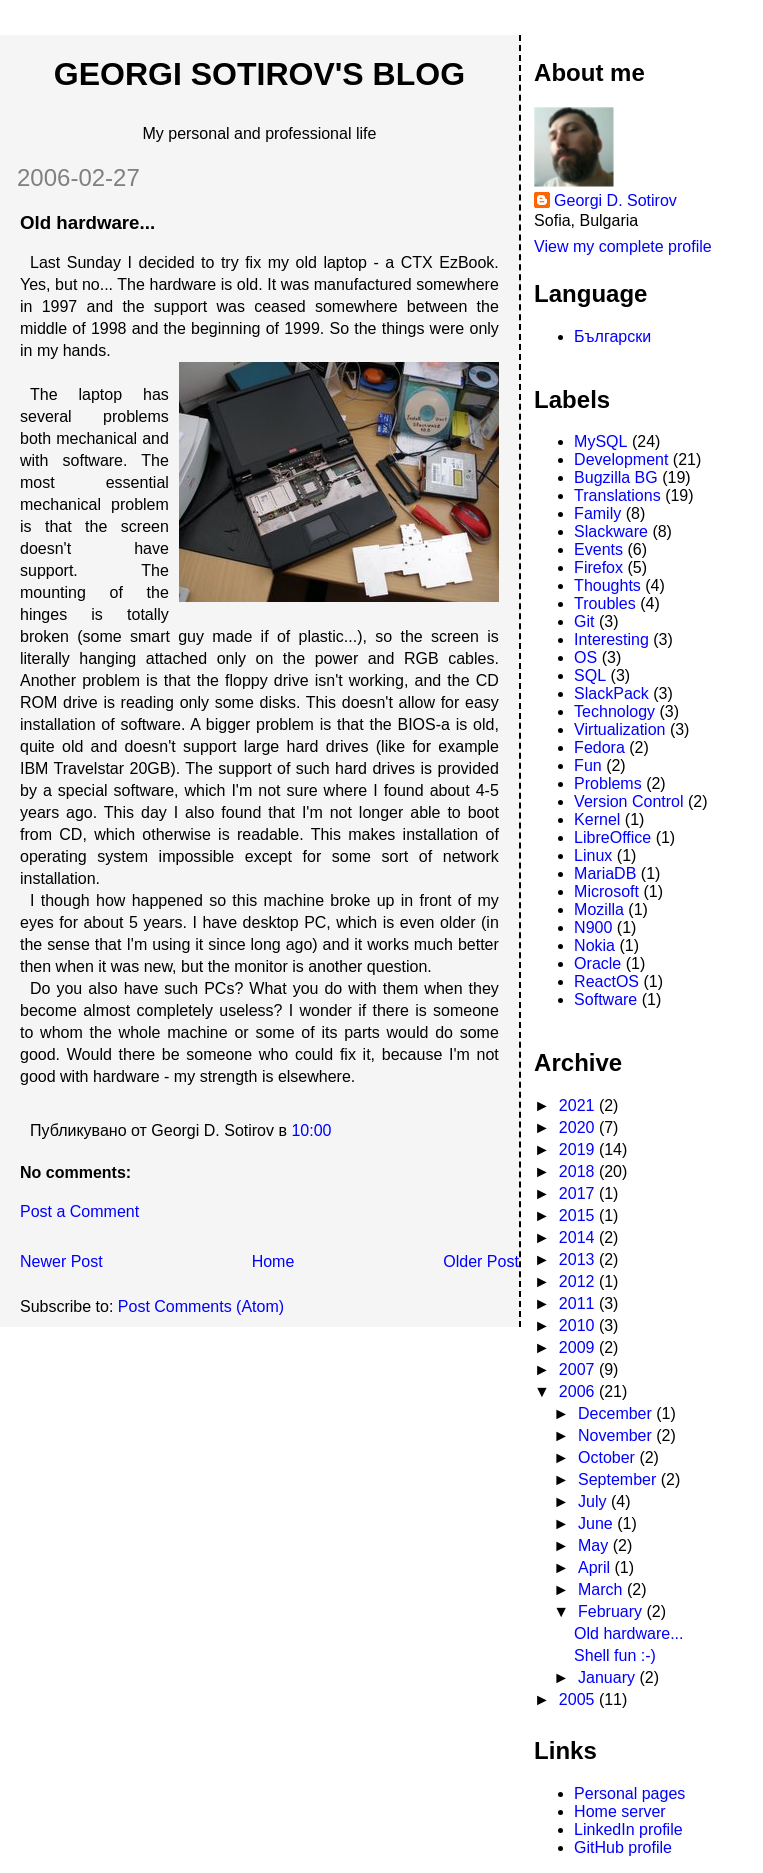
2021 (579, 1105)
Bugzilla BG (616, 477)
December (617, 1413)
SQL (590, 675)
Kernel (597, 819)
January (608, 1677)
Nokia (594, 945)
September (619, 1479)
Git (584, 621)
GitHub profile (623, 1847)
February (612, 1611)
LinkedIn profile (628, 1829)
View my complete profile (623, 246)
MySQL (600, 441)
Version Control (628, 801)
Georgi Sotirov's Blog (259, 74)
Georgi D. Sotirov (615, 200)
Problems (608, 783)
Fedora (599, 747)
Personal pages (629, 1793)
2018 (579, 1171)
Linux (593, 855)
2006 (579, 1391)
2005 (579, 1699)
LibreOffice (612, 837)
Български (612, 336)
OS (585, 657)
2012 (579, 1281)
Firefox (598, 567)
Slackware (611, 531)
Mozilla (599, 909)
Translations (617, 495)
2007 (579, 1369)
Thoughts (607, 585)
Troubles (605, 603)
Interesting (611, 639)
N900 (593, 927)
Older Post (481, 1261)
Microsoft (606, 891)
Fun (588, 765)
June (597, 1523)
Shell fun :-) (615, 1655)
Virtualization (619, 729)
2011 (579, 1303)
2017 (579, 1193)
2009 (579, 1347)
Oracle (597, 963)
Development (621, 459)
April (596, 1567)
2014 (579, 1237)
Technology (614, 711)
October (608, 1457)
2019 (579, 1149)
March (602, 1589)
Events (598, 549)
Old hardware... (87, 222)
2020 (579, 1127)
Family (597, 513)
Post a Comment (79, 1211)
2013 (579, 1259)
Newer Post (61, 1261)
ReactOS (606, 981)
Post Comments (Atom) (201, 1306)
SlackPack (611, 693)
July (594, 1501)
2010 (579, 1325)
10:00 (311, 1130)
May (595, 1545)
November (617, 1435)
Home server (620, 1811)
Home (273, 1261)
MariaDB (605, 873)
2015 (579, 1215)
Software (605, 999)
